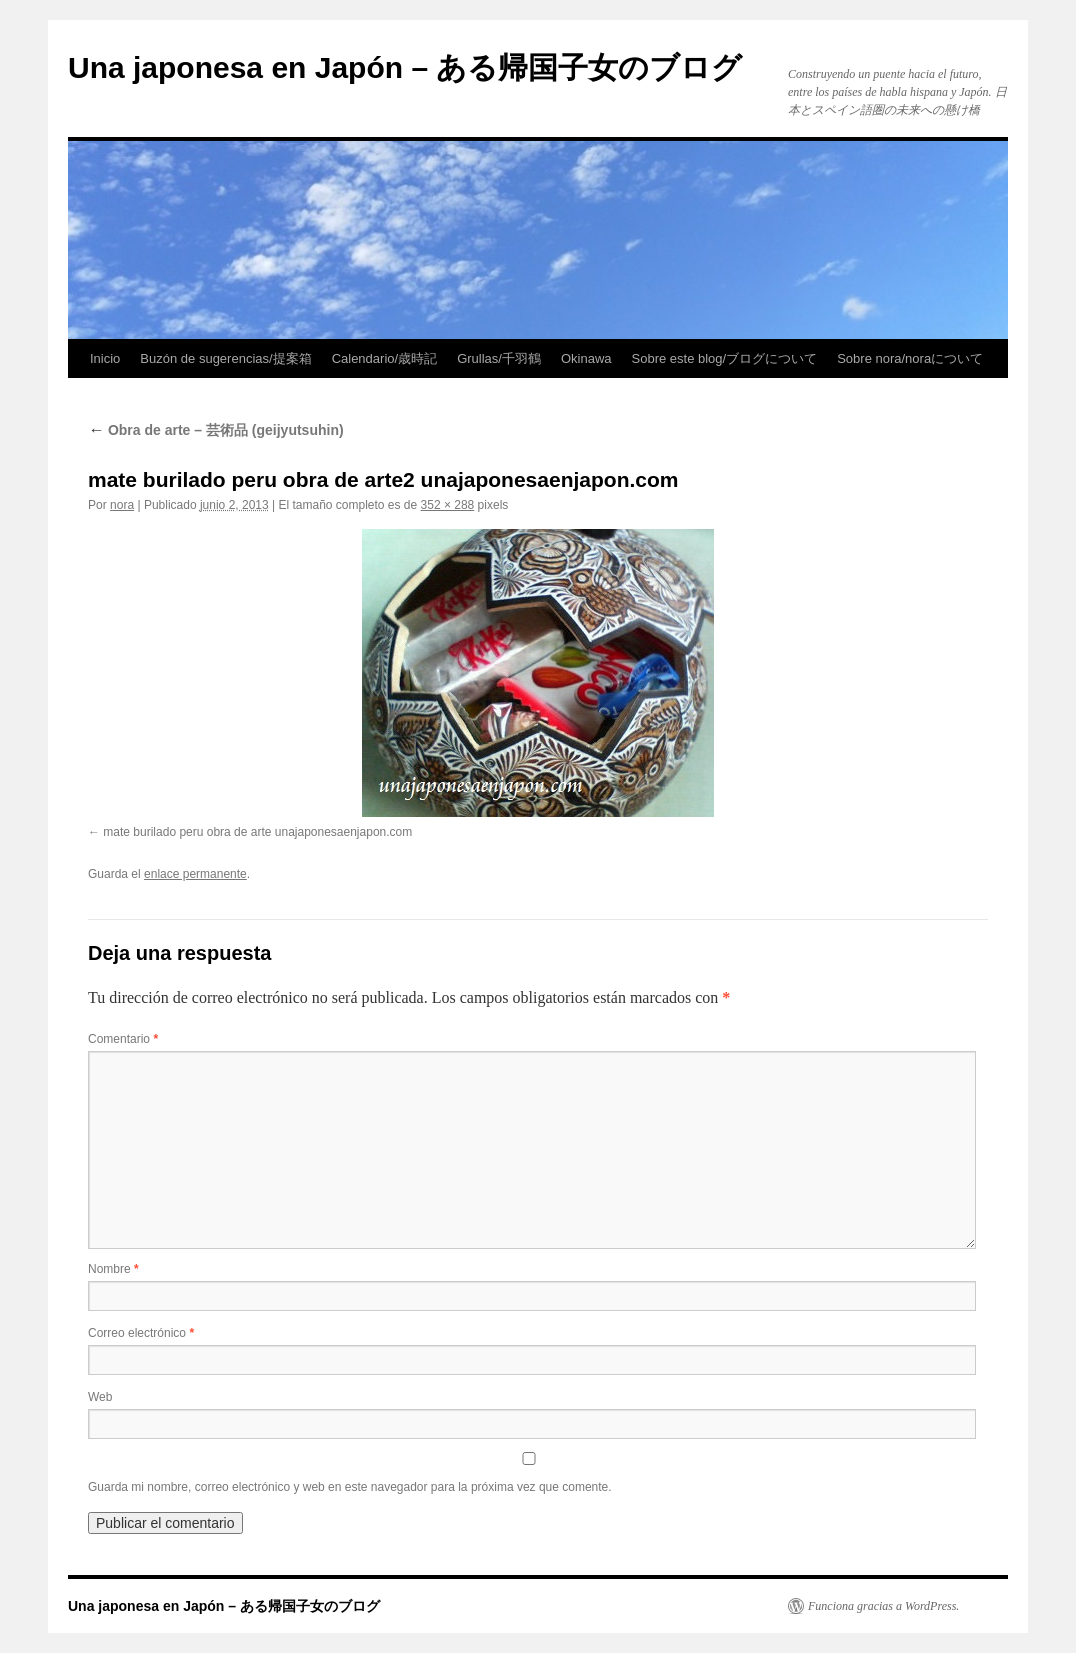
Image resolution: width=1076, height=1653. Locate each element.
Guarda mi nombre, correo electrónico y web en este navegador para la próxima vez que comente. (350, 1487)
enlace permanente (195, 874)
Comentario (123, 1039)
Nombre (113, 1269)
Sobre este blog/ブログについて (725, 358)
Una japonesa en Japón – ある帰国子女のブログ (405, 67)
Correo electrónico (141, 1333)
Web (100, 1397)
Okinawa (586, 358)
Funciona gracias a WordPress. (883, 1606)
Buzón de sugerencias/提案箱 (225, 358)
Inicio (105, 358)
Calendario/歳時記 (385, 358)
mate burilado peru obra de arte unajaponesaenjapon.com (257, 832)
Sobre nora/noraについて (910, 358)
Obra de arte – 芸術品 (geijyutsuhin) (216, 430)
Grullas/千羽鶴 (499, 358)
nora (122, 505)
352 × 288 (448, 505)
